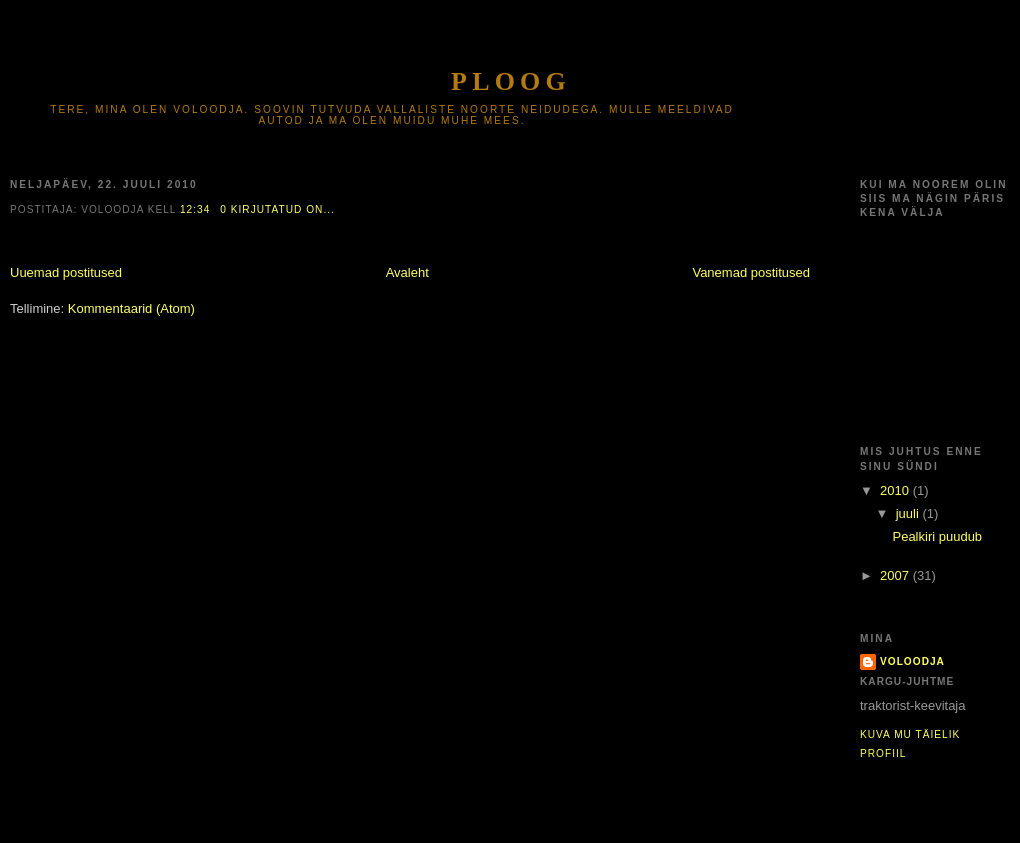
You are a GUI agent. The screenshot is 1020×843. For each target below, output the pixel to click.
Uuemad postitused (66, 272)
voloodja (912, 661)
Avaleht (407, 272)
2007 (896, 575)
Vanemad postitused (751, 272)
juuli (909, 513)
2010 (896, 490)
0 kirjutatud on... (277, 209)
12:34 (195, 209)
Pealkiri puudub (937, 536)
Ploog (511, 81)
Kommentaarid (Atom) (131, 308)
